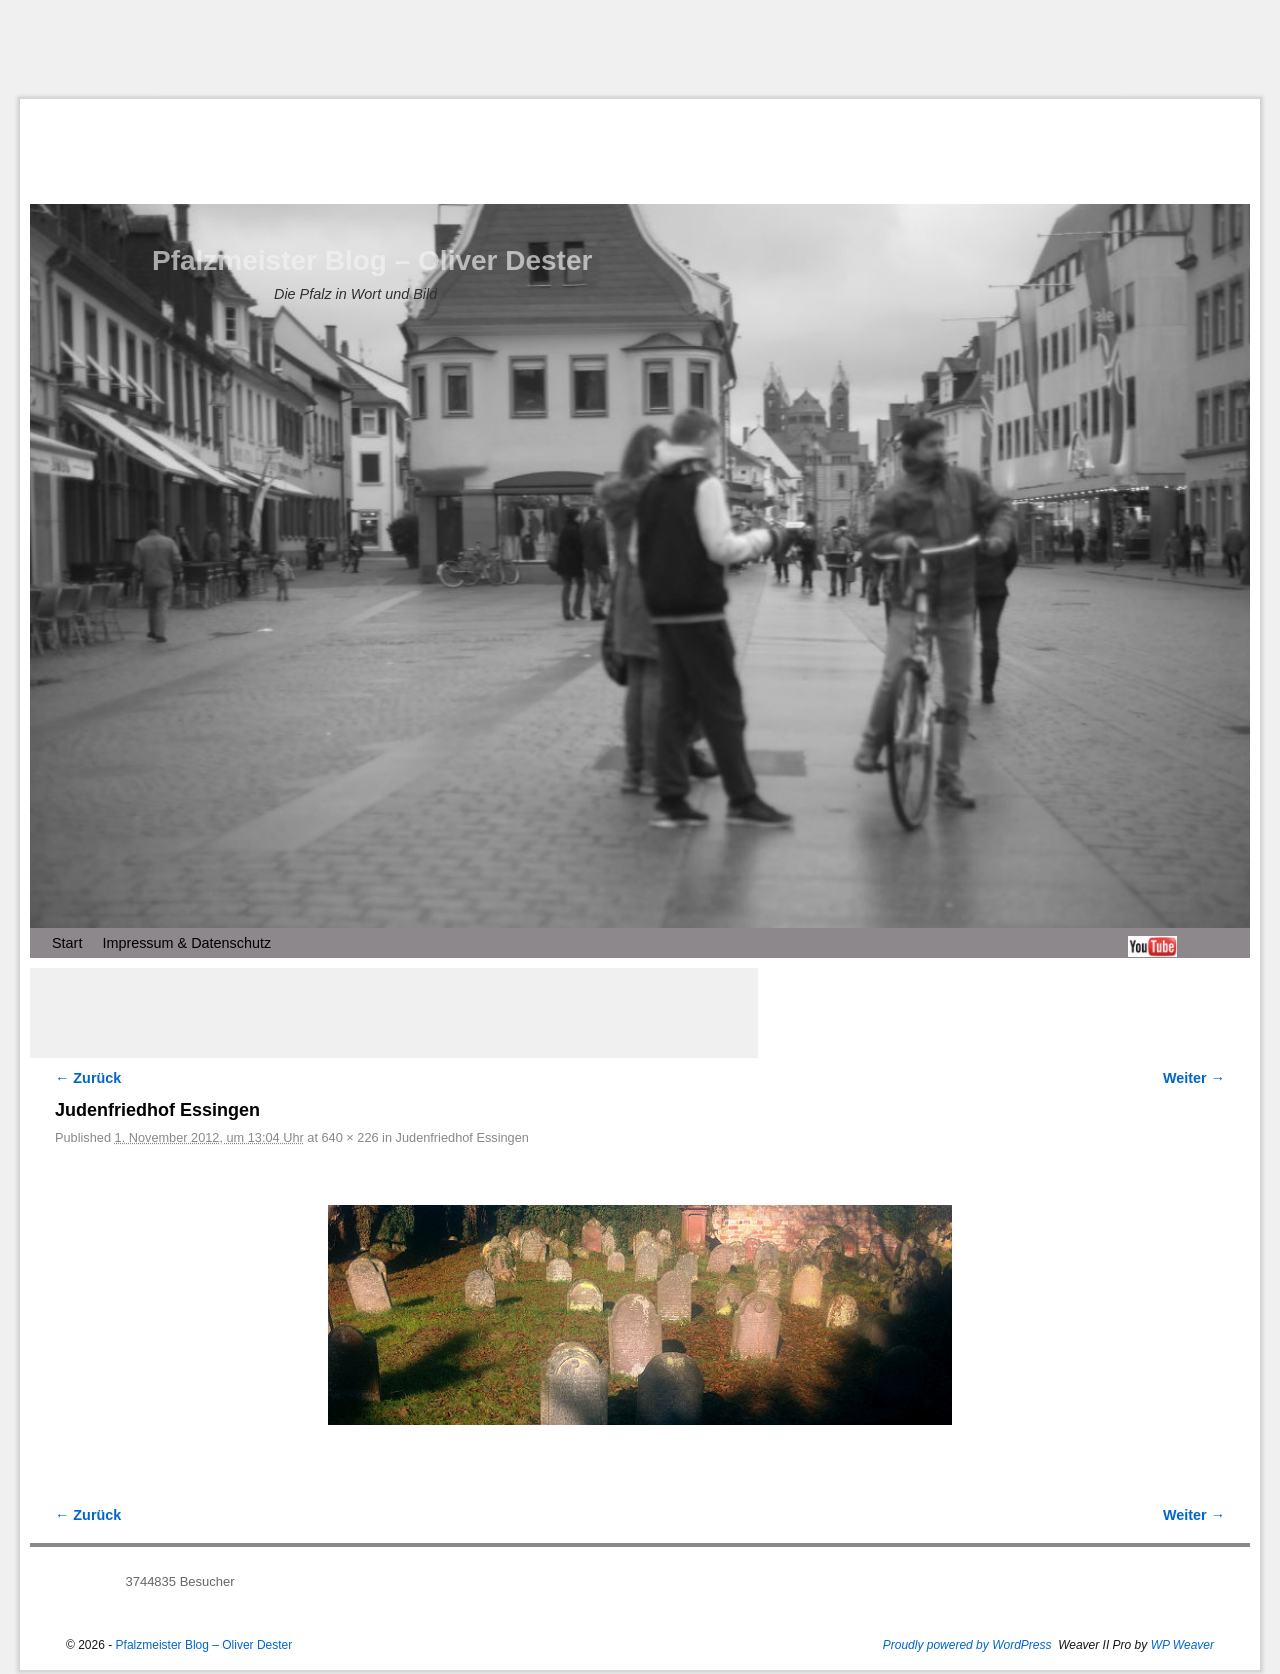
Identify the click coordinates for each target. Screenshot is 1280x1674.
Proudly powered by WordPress (967, 1645)
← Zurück (88, 1078)
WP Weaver (1182, 1645)
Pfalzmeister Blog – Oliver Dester (372, 260)
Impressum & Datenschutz (186, 943)
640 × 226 (350, 1137)
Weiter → (1194, 1078)
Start (67, 943)
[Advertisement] (640, 49)
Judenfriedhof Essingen (462, 1137)
